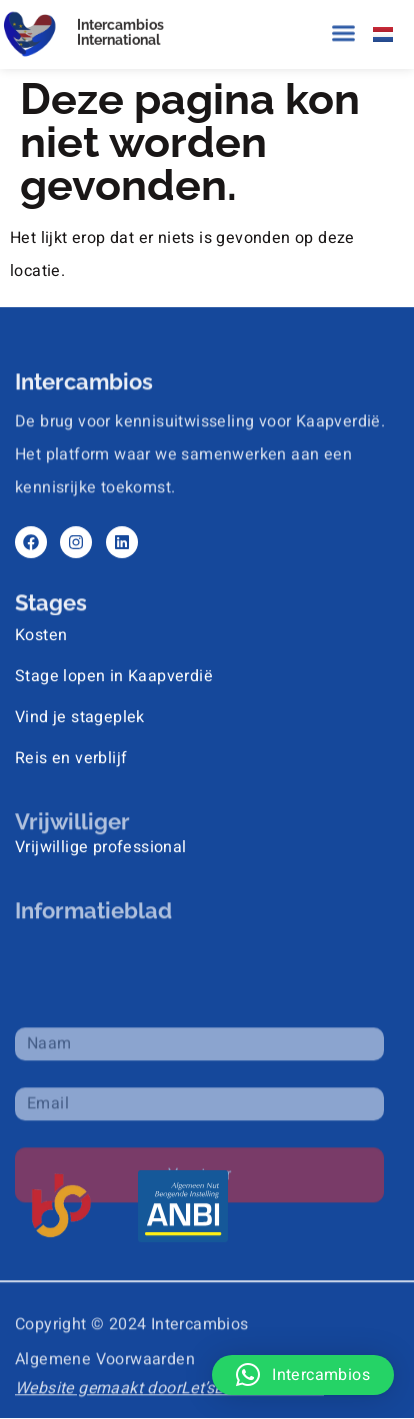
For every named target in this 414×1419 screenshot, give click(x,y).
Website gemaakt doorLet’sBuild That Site (169, 1384)
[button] (344, 32)
